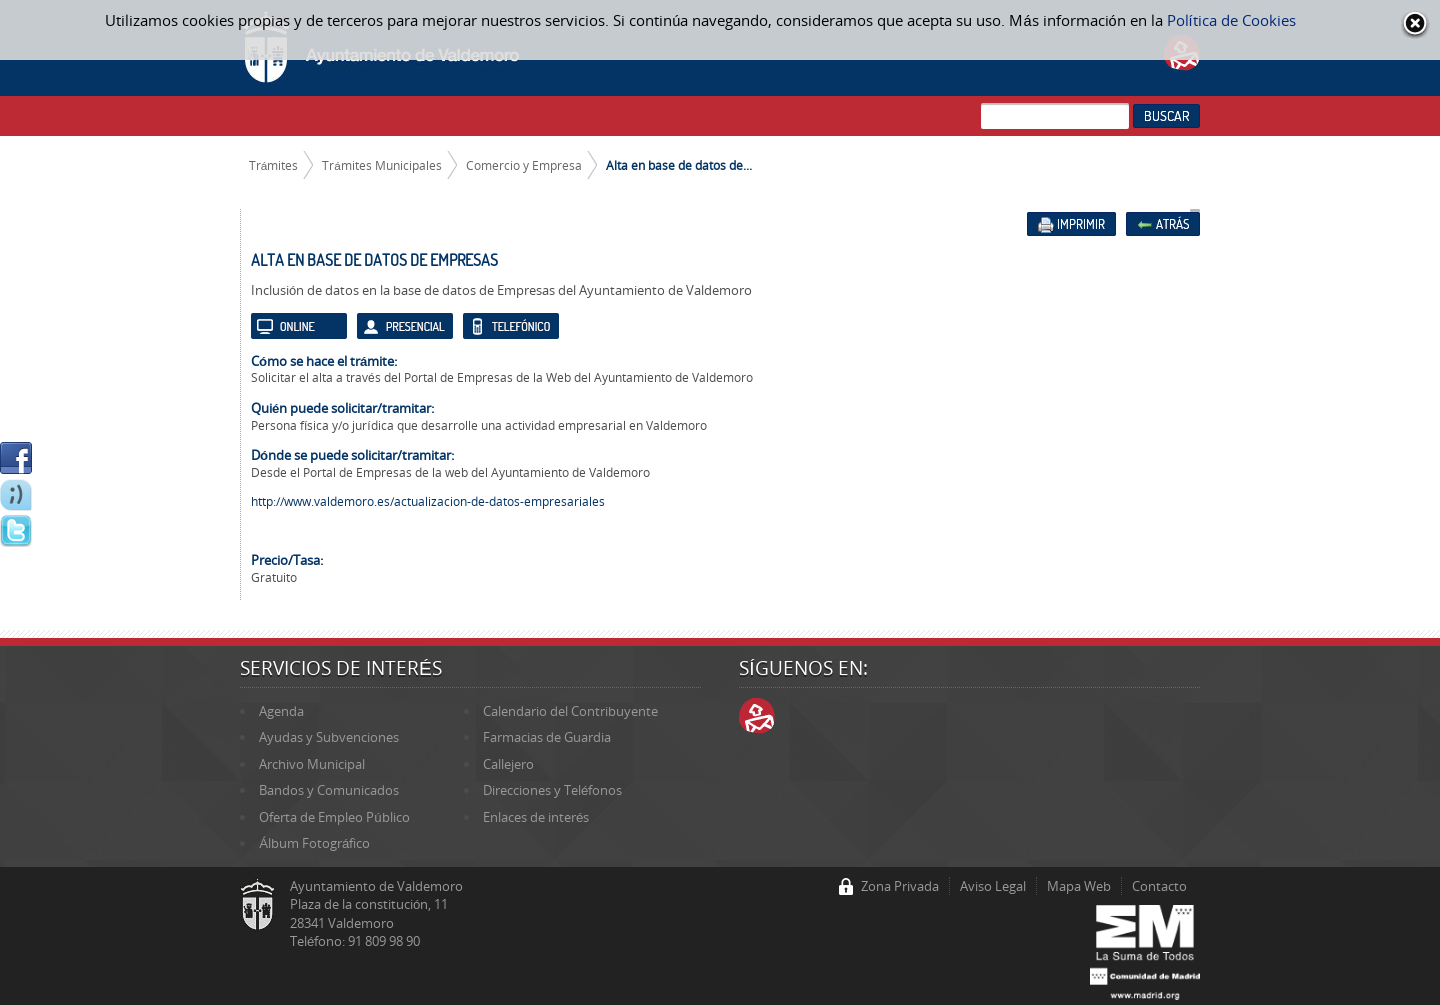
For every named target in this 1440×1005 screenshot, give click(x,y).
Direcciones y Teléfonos (552, 790)
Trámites (274, 165)
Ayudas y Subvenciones (329, 737)
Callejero (508, 764)
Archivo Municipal (312, 764)
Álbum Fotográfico (314, 843)
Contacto (1159, 886)
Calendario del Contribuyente (570, 711)
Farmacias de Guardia (547, 737)
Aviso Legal (993, 886)
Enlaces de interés (536, 817)
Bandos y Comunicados (329, 790)
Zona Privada (900, 886)
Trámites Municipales (382, 165)
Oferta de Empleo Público (334, 817)
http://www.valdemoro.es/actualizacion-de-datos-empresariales (428, 501)
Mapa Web (1079, 886)
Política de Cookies (1231, 20)
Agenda (281, 711)
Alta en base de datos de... (679, 165)
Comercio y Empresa (524, 165)
